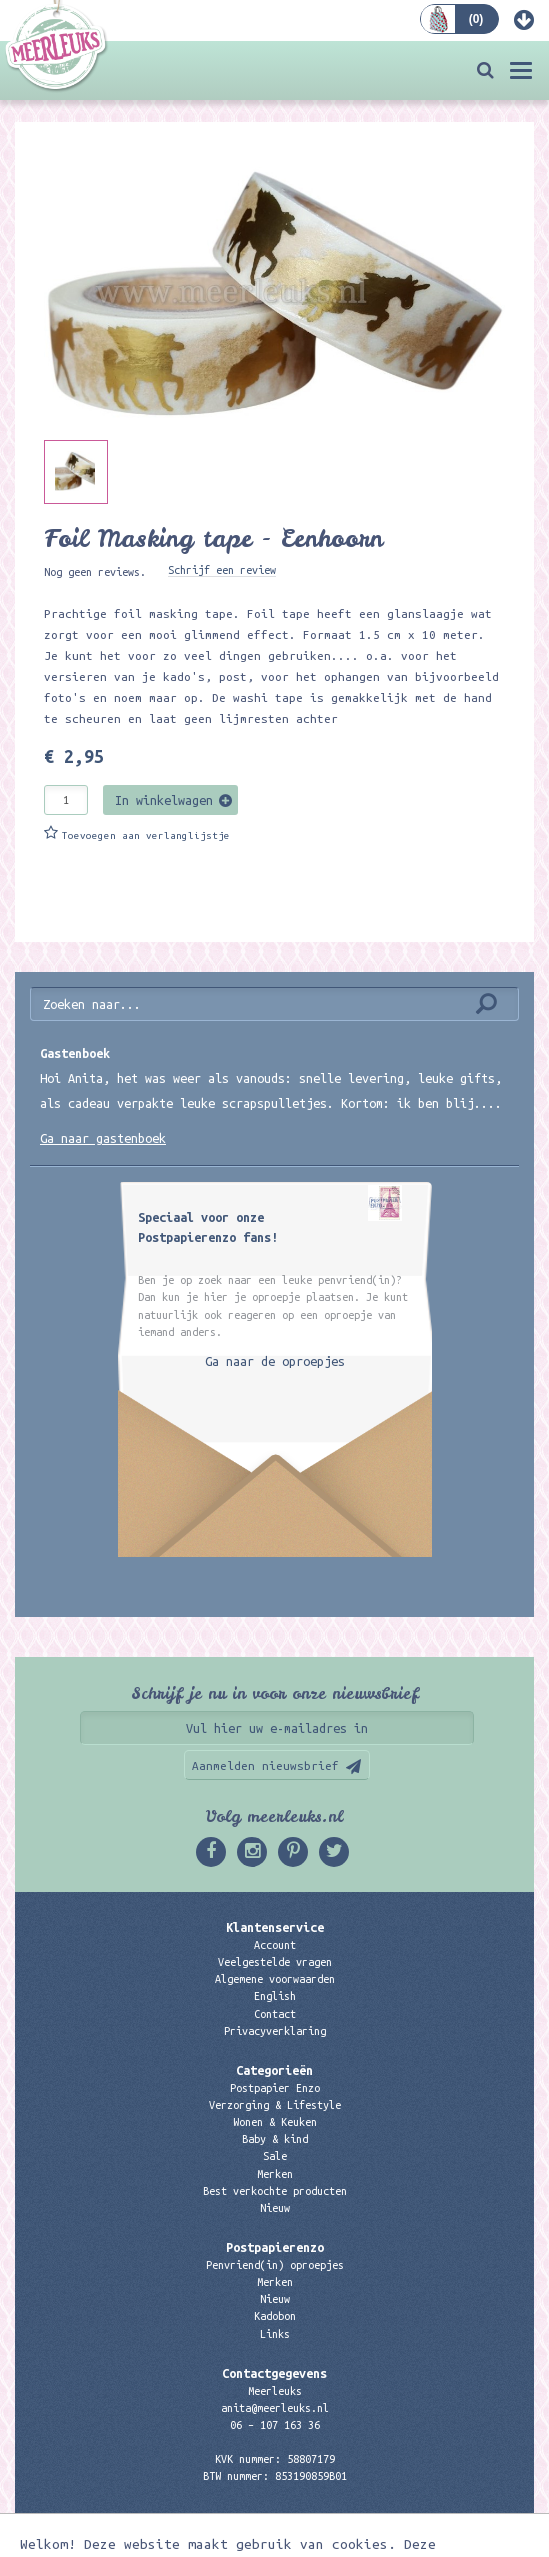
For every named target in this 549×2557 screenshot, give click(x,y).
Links (275, 2334)
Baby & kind (275, 2139)
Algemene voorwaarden (275, 1979)
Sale (275, 2156)
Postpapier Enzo (275, 2088)
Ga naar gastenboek (103, 1138)
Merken (275, 2174)
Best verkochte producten (275, 2191)
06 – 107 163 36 (275, 2425)
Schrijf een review (222, 570)
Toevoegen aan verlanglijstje (146, 835)
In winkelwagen (164, 800)
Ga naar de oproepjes (275, 1361)
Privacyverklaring (275, 2031)
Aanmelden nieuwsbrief (265, 1765)
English (275, 1996)
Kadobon (275, 2316)
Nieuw (275, 2208)
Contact (275, 2014)
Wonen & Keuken (275, 2122)
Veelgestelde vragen (275, 1962)
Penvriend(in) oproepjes (275, 2265)
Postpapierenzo (275, 2247)
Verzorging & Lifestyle (275, 2105)
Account (275, 1945)
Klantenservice (275, 1927)
